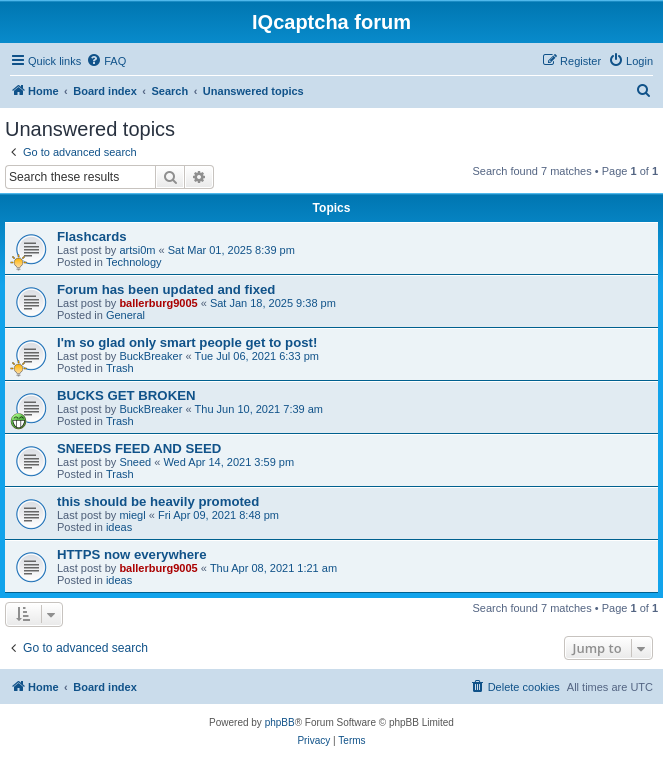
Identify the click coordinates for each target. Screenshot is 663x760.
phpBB (280, 722)
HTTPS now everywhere (132, 554)
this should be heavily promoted (158, 501)
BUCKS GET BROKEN (126, 395)
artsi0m (137, 250)
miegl (132, 515)
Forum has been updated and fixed (166, 289)
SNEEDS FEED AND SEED (139, 448)
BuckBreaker (150, 356)
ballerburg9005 (158, 303)
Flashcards (92, 236)
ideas (119, 527)
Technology (134, 262)
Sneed (135, 462)
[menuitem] (106, 61)
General (125, 315)
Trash (120, 368)
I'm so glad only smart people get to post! (187, 342)
